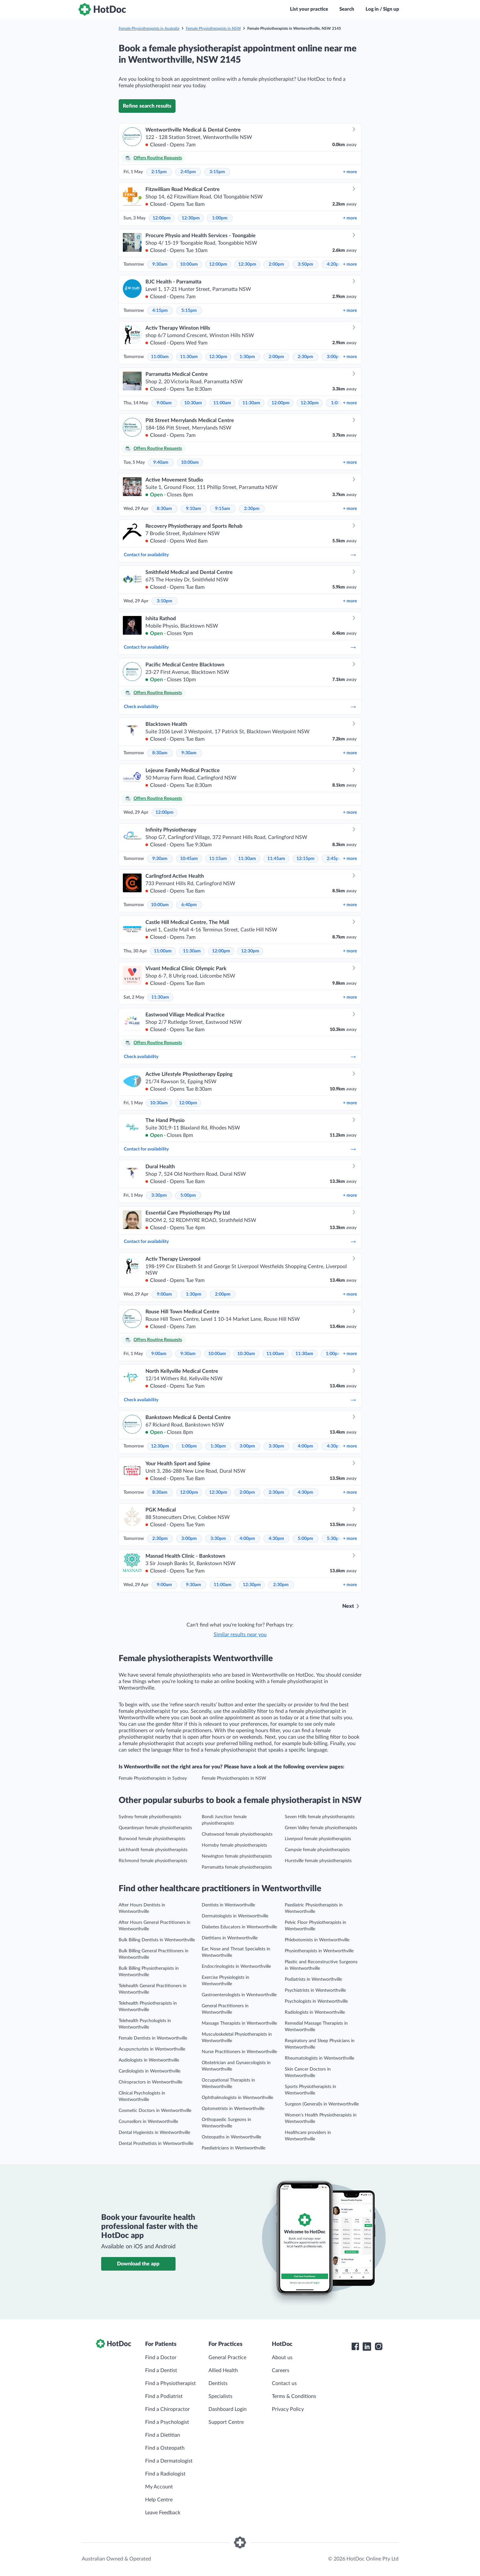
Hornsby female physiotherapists (234, 1845)
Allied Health (223, 2370)
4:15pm (160, 310)
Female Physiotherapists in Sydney (153, 1778)
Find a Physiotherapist (170, 2383)
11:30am (189, 357)
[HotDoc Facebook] (355, 2346)
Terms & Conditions (294, 2396)
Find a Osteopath (165, 2448)
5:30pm (334, 1538)
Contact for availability (240, 555)
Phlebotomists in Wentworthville (317, 1940)
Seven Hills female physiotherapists (320, 1817)
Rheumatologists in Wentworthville (319, 2058)
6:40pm (189, 905)
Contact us (284, 2383)
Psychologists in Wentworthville (316, 2001)
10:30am (193, 403)
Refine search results (147, 106)
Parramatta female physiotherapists (237, 1867)
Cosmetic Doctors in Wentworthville (155, 2110)
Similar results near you (240, 1634)
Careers (280, 2370)
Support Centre (226, 2422)
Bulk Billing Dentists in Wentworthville (157, 1940)
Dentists (218, 2383)
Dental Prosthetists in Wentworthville (156, 2143)
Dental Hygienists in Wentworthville (154, 2132)
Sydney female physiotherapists (150, 1817)
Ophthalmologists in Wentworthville (237, 2097)
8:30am (164, 508)
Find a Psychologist (167, 2422)
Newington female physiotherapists (237, 1856)
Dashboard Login (227, 2409)
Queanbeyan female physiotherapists (155, 1828)
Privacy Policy (288, 2409)
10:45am (189, 858)
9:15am (222, 508)
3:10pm (164, 601)
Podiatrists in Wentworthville (313, 1979)
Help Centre (159, 2499)
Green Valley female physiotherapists (321, 1828)
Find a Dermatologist (169, 2461)
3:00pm (334, 357)
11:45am (276, 858)
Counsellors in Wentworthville (148, 2121)
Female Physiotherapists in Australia (149, 28)
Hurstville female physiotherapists (318, 1861)
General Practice (227, 2357)
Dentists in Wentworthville (228, 1905)
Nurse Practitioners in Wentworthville (239, 2052)
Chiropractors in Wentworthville (150, 2082)
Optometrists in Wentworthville (233, 2108)
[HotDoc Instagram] (378, 2346)
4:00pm (305, 1446)
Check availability (240, 707)
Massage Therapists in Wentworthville (239, 2023)
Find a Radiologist (165, 2473)
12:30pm (191, 218)
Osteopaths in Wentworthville (231, 2137)
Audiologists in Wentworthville (149, 2060)
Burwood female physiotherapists (152, 1839)
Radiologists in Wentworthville (315, 2012)
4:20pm (334, 264)
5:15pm (189, 310)
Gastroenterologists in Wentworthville (239, 1995)
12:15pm (305, 858)
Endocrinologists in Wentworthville (236, 1966)
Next (348, 1606)
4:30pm (334, 1446)
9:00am (164, 403)
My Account (159, 2486)
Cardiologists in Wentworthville (149, 2071)
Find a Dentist (161, 2370)
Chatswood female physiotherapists (237, 1834)
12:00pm (162, 218)
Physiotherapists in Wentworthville (319, 1951)
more (350, 172)
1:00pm (220, 218)
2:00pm (276, 264)
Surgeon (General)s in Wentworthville (322, 2104)
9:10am (193, 508)
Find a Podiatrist (164, 2396)
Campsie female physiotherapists (317, 1850)
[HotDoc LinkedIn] (367, 2346)
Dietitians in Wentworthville (230, 1938)
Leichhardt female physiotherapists (153, 1850)
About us (282, 2357)
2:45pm (188, 172)
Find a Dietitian (162, 2435)
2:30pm (305, 357)
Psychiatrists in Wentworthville (315, 1990)
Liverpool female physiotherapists (318, 1839)
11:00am (160, 357)
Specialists (220, 2396)
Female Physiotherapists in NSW (213, 28)
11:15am (218, 858)
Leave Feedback (162, 2512)
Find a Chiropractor (167, 2409)
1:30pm (247, 357)
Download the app (138, 2263)
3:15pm (217, 172)
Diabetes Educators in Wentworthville (239, 1927)
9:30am (159, 264)
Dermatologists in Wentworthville (235, 1916)
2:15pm (159, 172)
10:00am (189, 264)
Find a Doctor (160, 2357)
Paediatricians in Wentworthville (233, 2148)
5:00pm (188, 1195)
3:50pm (305, 264)
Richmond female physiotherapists (153, 1861)
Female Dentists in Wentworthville (153, 2038)
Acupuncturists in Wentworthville (152, 2049)
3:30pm (159, 1195)
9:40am (160, 462)
